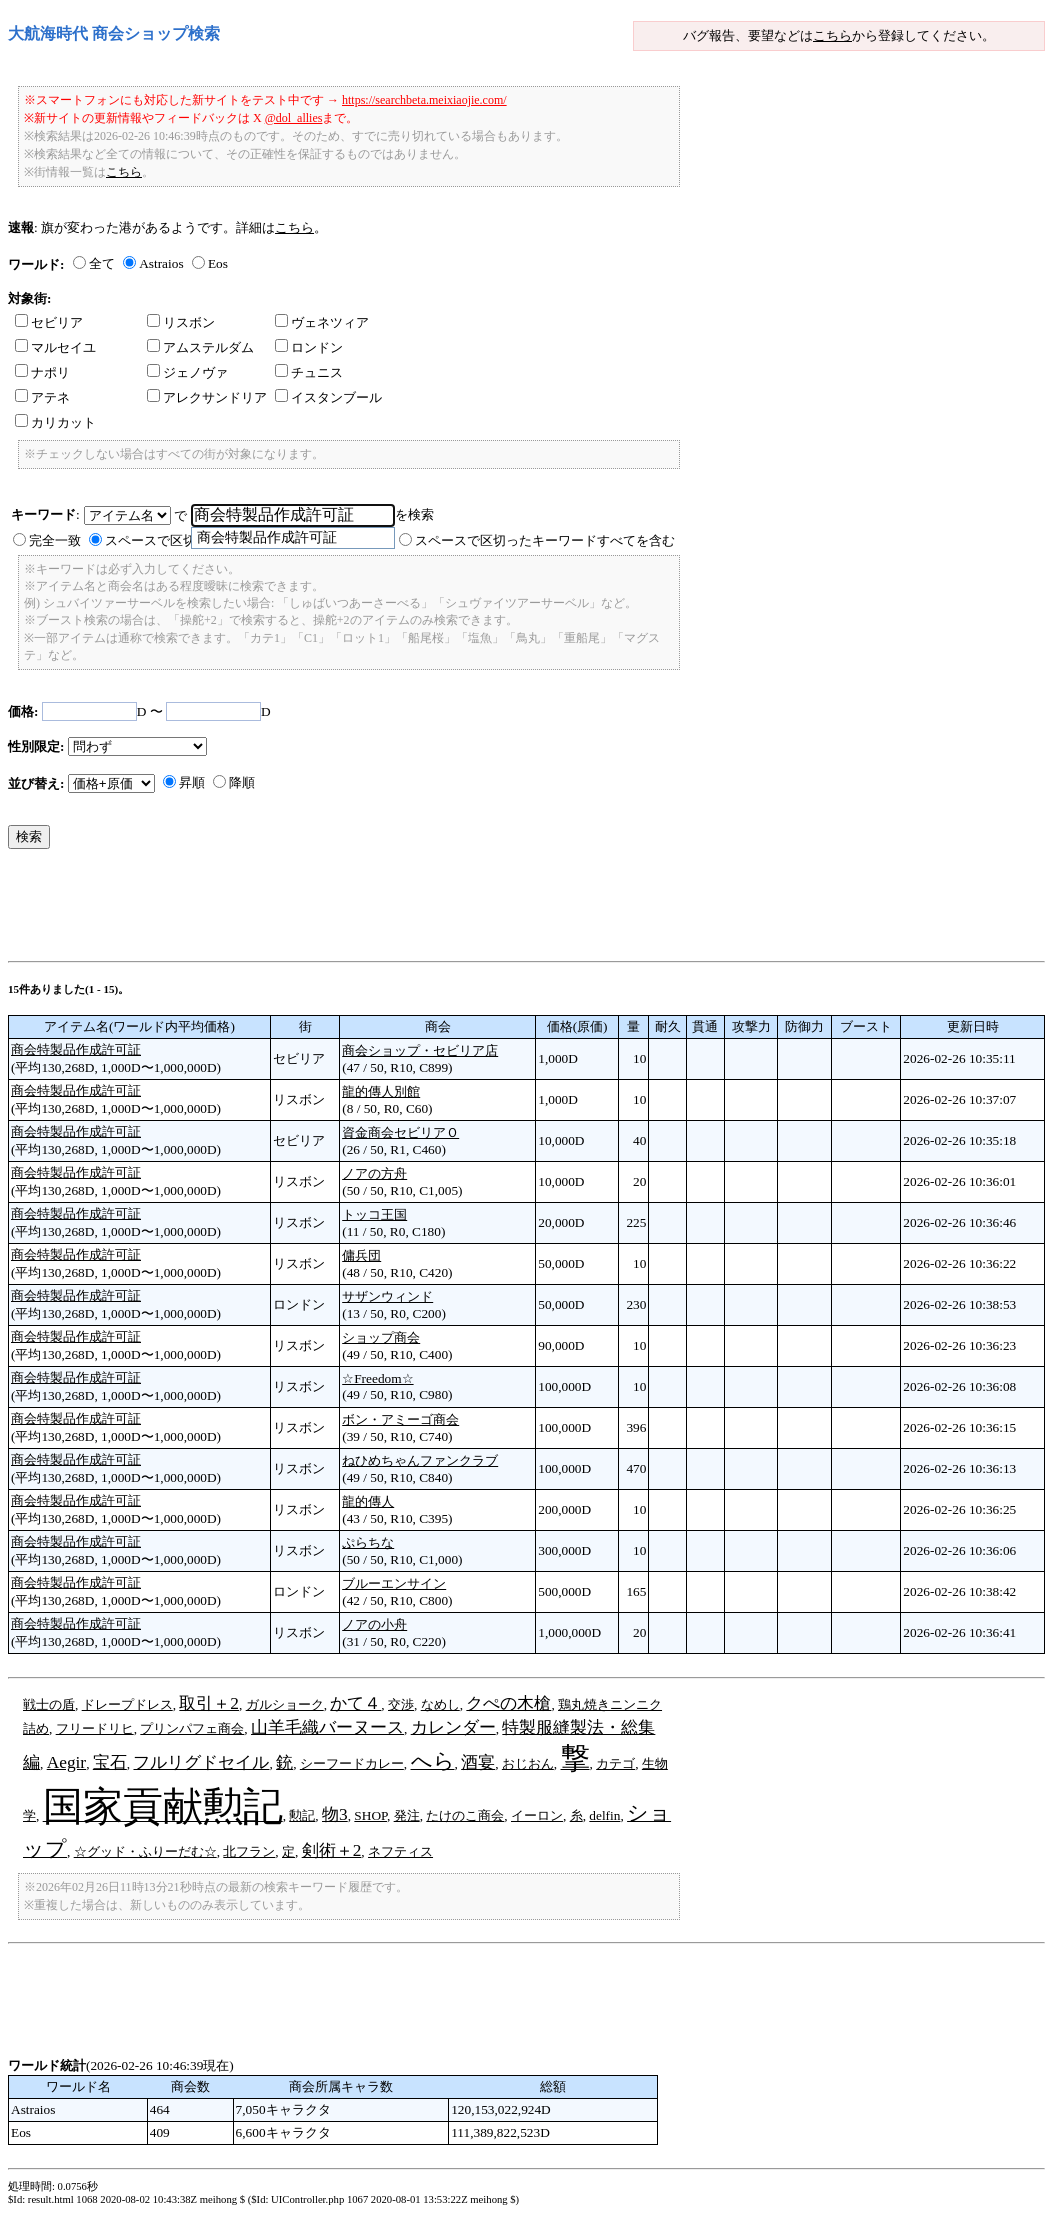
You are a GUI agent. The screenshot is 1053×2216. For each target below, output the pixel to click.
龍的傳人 (368, 1501)
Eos (218, 263)
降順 (242, 782)
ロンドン (309, 347)
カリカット (55, 422)
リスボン (181, 322)
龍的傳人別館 (381, 1091)
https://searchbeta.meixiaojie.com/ (424, 100)
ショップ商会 (381, 1337)
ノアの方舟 (374, 1173)
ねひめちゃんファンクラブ (420, 1460)
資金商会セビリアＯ (400, 1132)
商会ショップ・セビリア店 (420, 1050)
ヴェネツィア (322, 322)
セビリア (49, 322)
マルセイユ (55, 347)
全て (102, 263)
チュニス (309, 372)
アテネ (42, 397)
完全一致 (55, 540)
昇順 (192, 782)
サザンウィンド (387, 1296)
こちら (832, 35)
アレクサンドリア (207, 397)
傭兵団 (361, 1255)
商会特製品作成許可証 (76, 1049)
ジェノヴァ (187, 372)
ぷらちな (368, 1542)
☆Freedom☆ (377, 1378)
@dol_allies (294, 118)
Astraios (161, 263)
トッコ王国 (374, 1214)
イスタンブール (328, 397)
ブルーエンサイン (394, 1583)
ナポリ (42, 372)
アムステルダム (200, 347)
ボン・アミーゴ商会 (400, 1419)
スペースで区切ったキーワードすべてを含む (545, 540)
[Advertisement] (372, 910)
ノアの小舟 (374, 1624)
